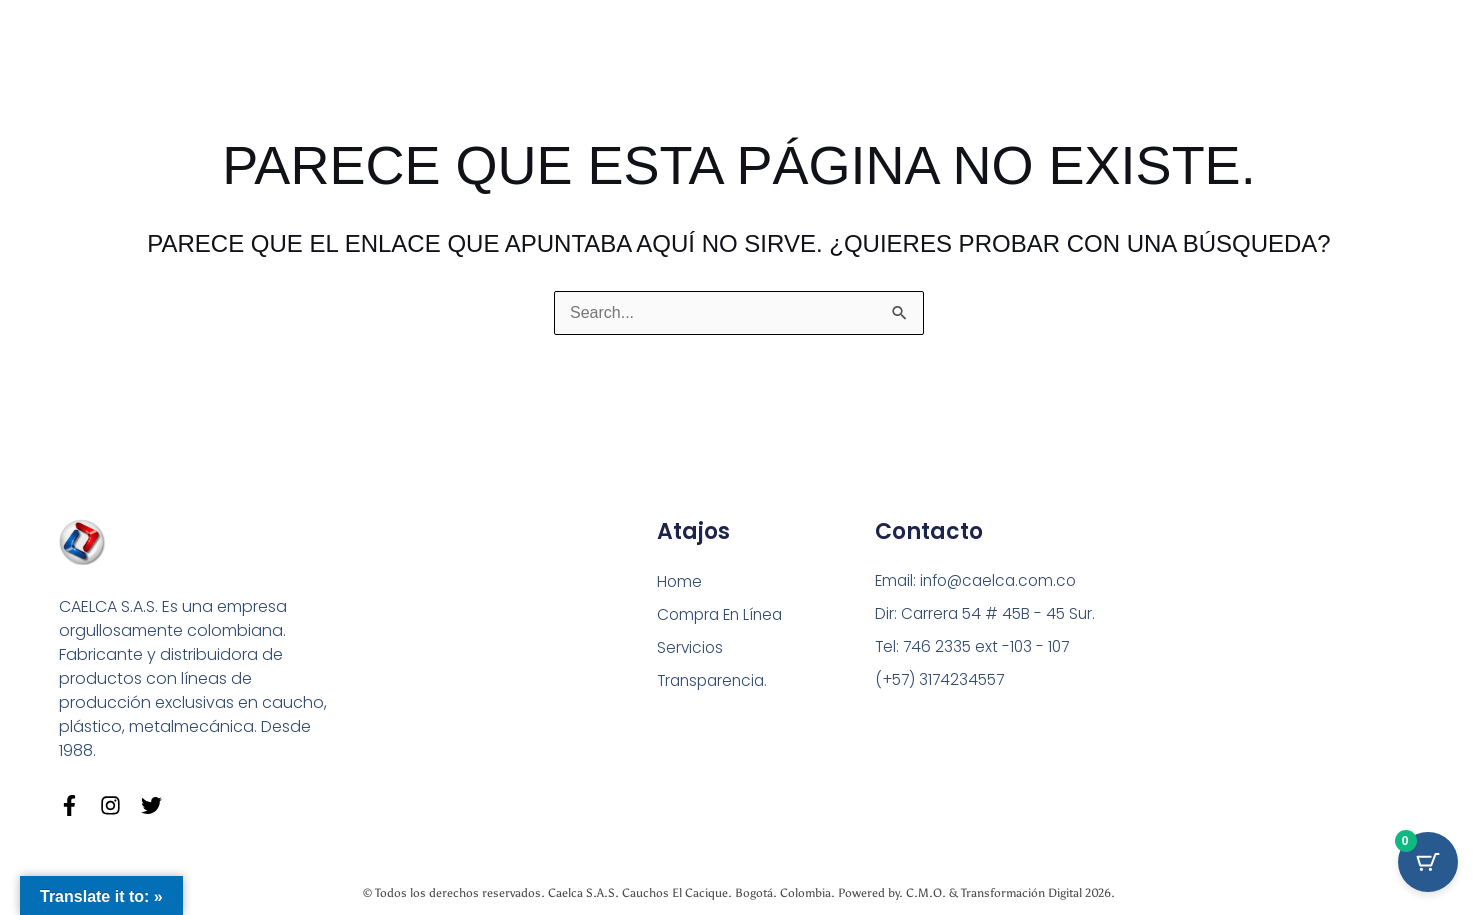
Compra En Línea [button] (723, 613)
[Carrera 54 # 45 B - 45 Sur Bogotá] (1255, 639)
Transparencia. (715, 681)
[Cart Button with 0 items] (1428, 865)
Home (680, 579)
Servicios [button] (691, 647)
